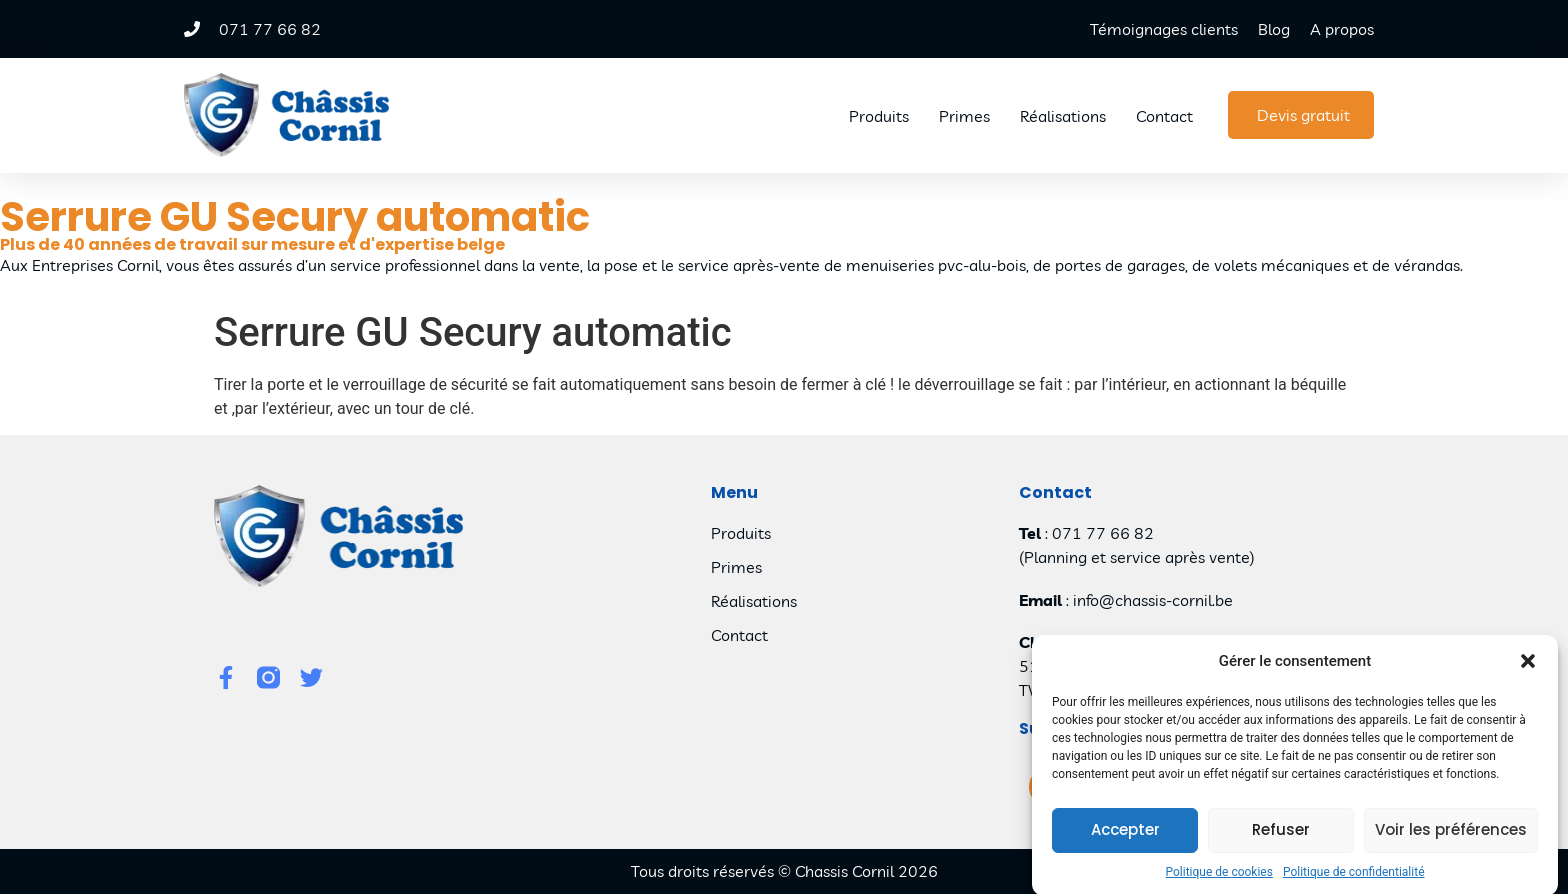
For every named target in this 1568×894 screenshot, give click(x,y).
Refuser (1281, 840)
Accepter (1125, 840)
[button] (1528, 673)
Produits (879, 116)
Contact (1164, 116)
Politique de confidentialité (1354, 883)
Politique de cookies (1219, 883)
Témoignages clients (1164, 29)
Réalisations (1063, 116)
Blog (1274, 29)
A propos (1342, 29)
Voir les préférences (1451, 840)
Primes (964, 116)
